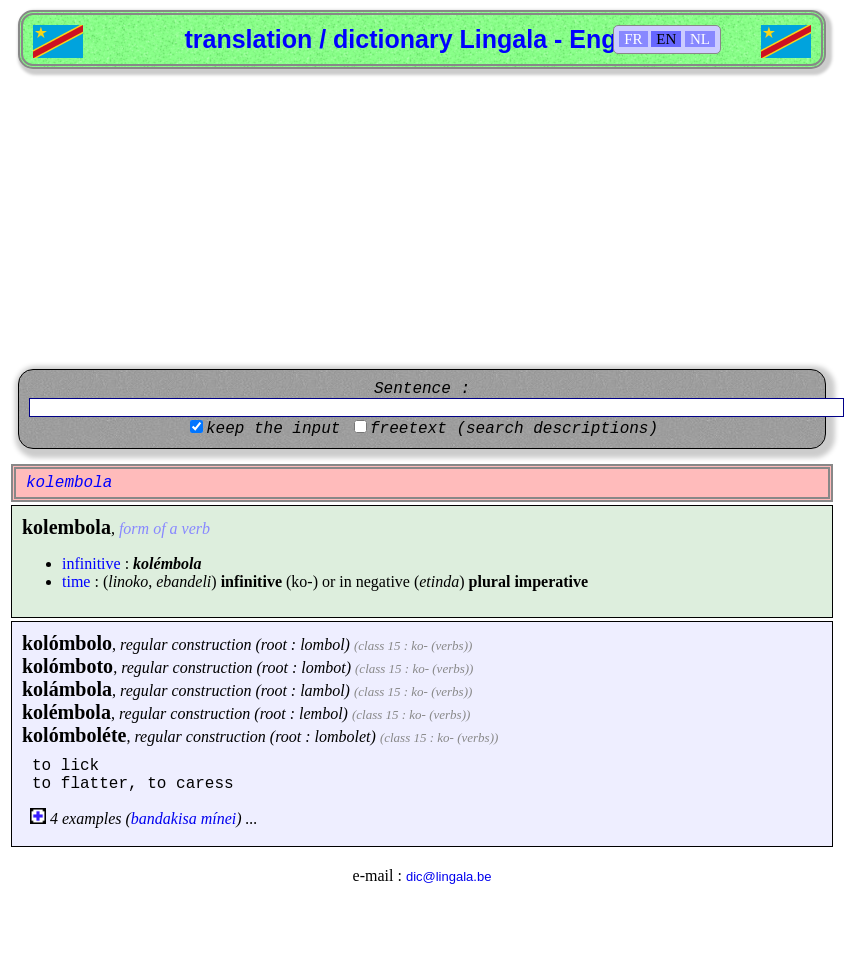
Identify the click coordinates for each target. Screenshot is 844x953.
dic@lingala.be (448, 876)
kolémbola (66, 712)
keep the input (273, 429)
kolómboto (67, 666)
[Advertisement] (422, 219)
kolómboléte (74, 735)
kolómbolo (67, 643)
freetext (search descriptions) (514, 429)
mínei (219, 818)
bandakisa (164, 818)
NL (700, 39)
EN (666, 39)
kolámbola (67, 689)
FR (633, 39)
